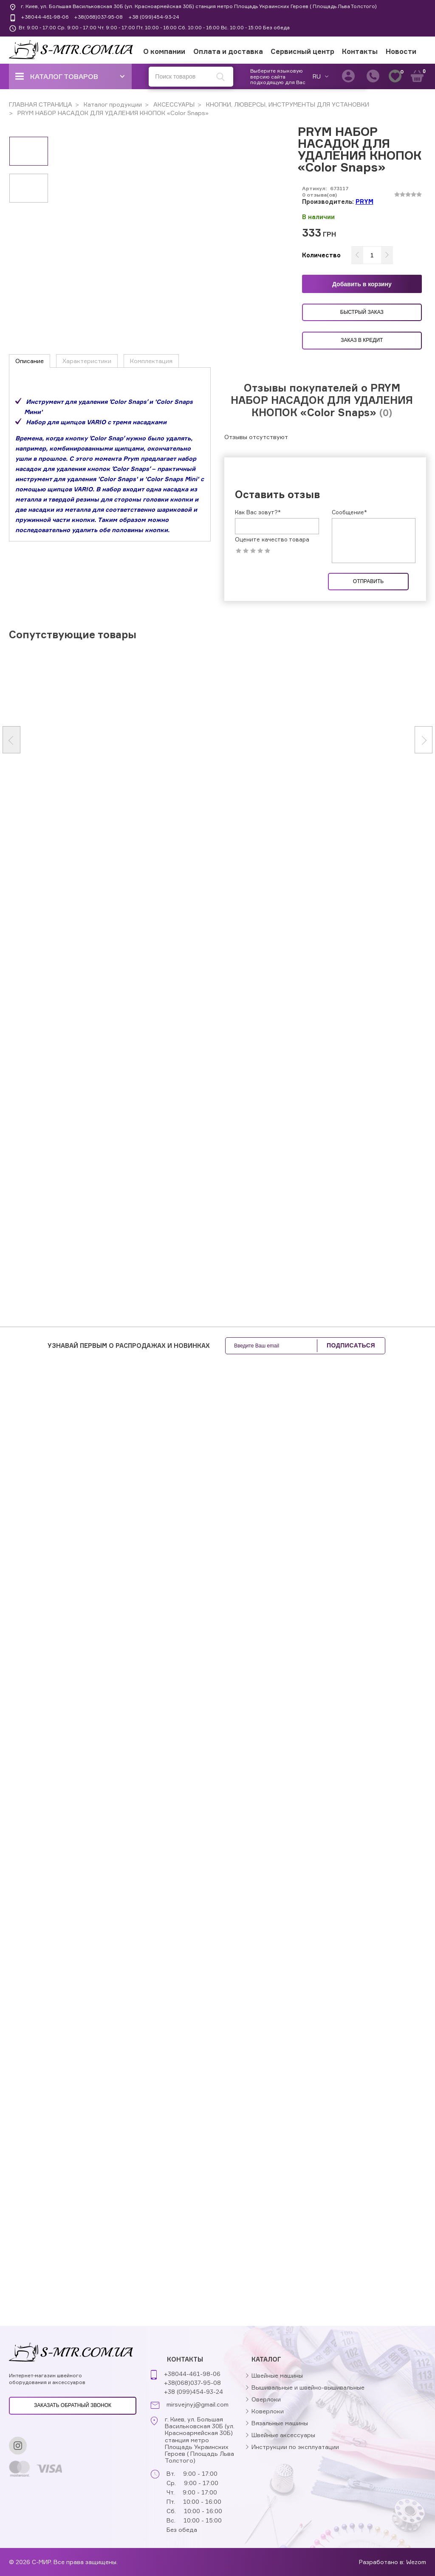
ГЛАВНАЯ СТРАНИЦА (40, 104)
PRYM (364, 201)
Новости (401, 51)
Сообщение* (349, 512)
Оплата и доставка (228, 51)
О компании (164, 51)
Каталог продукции (112, 104)
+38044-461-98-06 (44, 17)
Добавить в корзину (362, 284)
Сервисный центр (302, 51)
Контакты (360, 51)
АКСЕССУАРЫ (173, 104)
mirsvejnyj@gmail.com (198, 2404)
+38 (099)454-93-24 (153, 17)
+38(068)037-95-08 (98, 17)
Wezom (416, 2561)
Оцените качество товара (272, 539)
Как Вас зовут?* (258, 512)
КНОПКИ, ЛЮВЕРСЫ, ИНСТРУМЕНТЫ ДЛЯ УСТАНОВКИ (286, 104)
